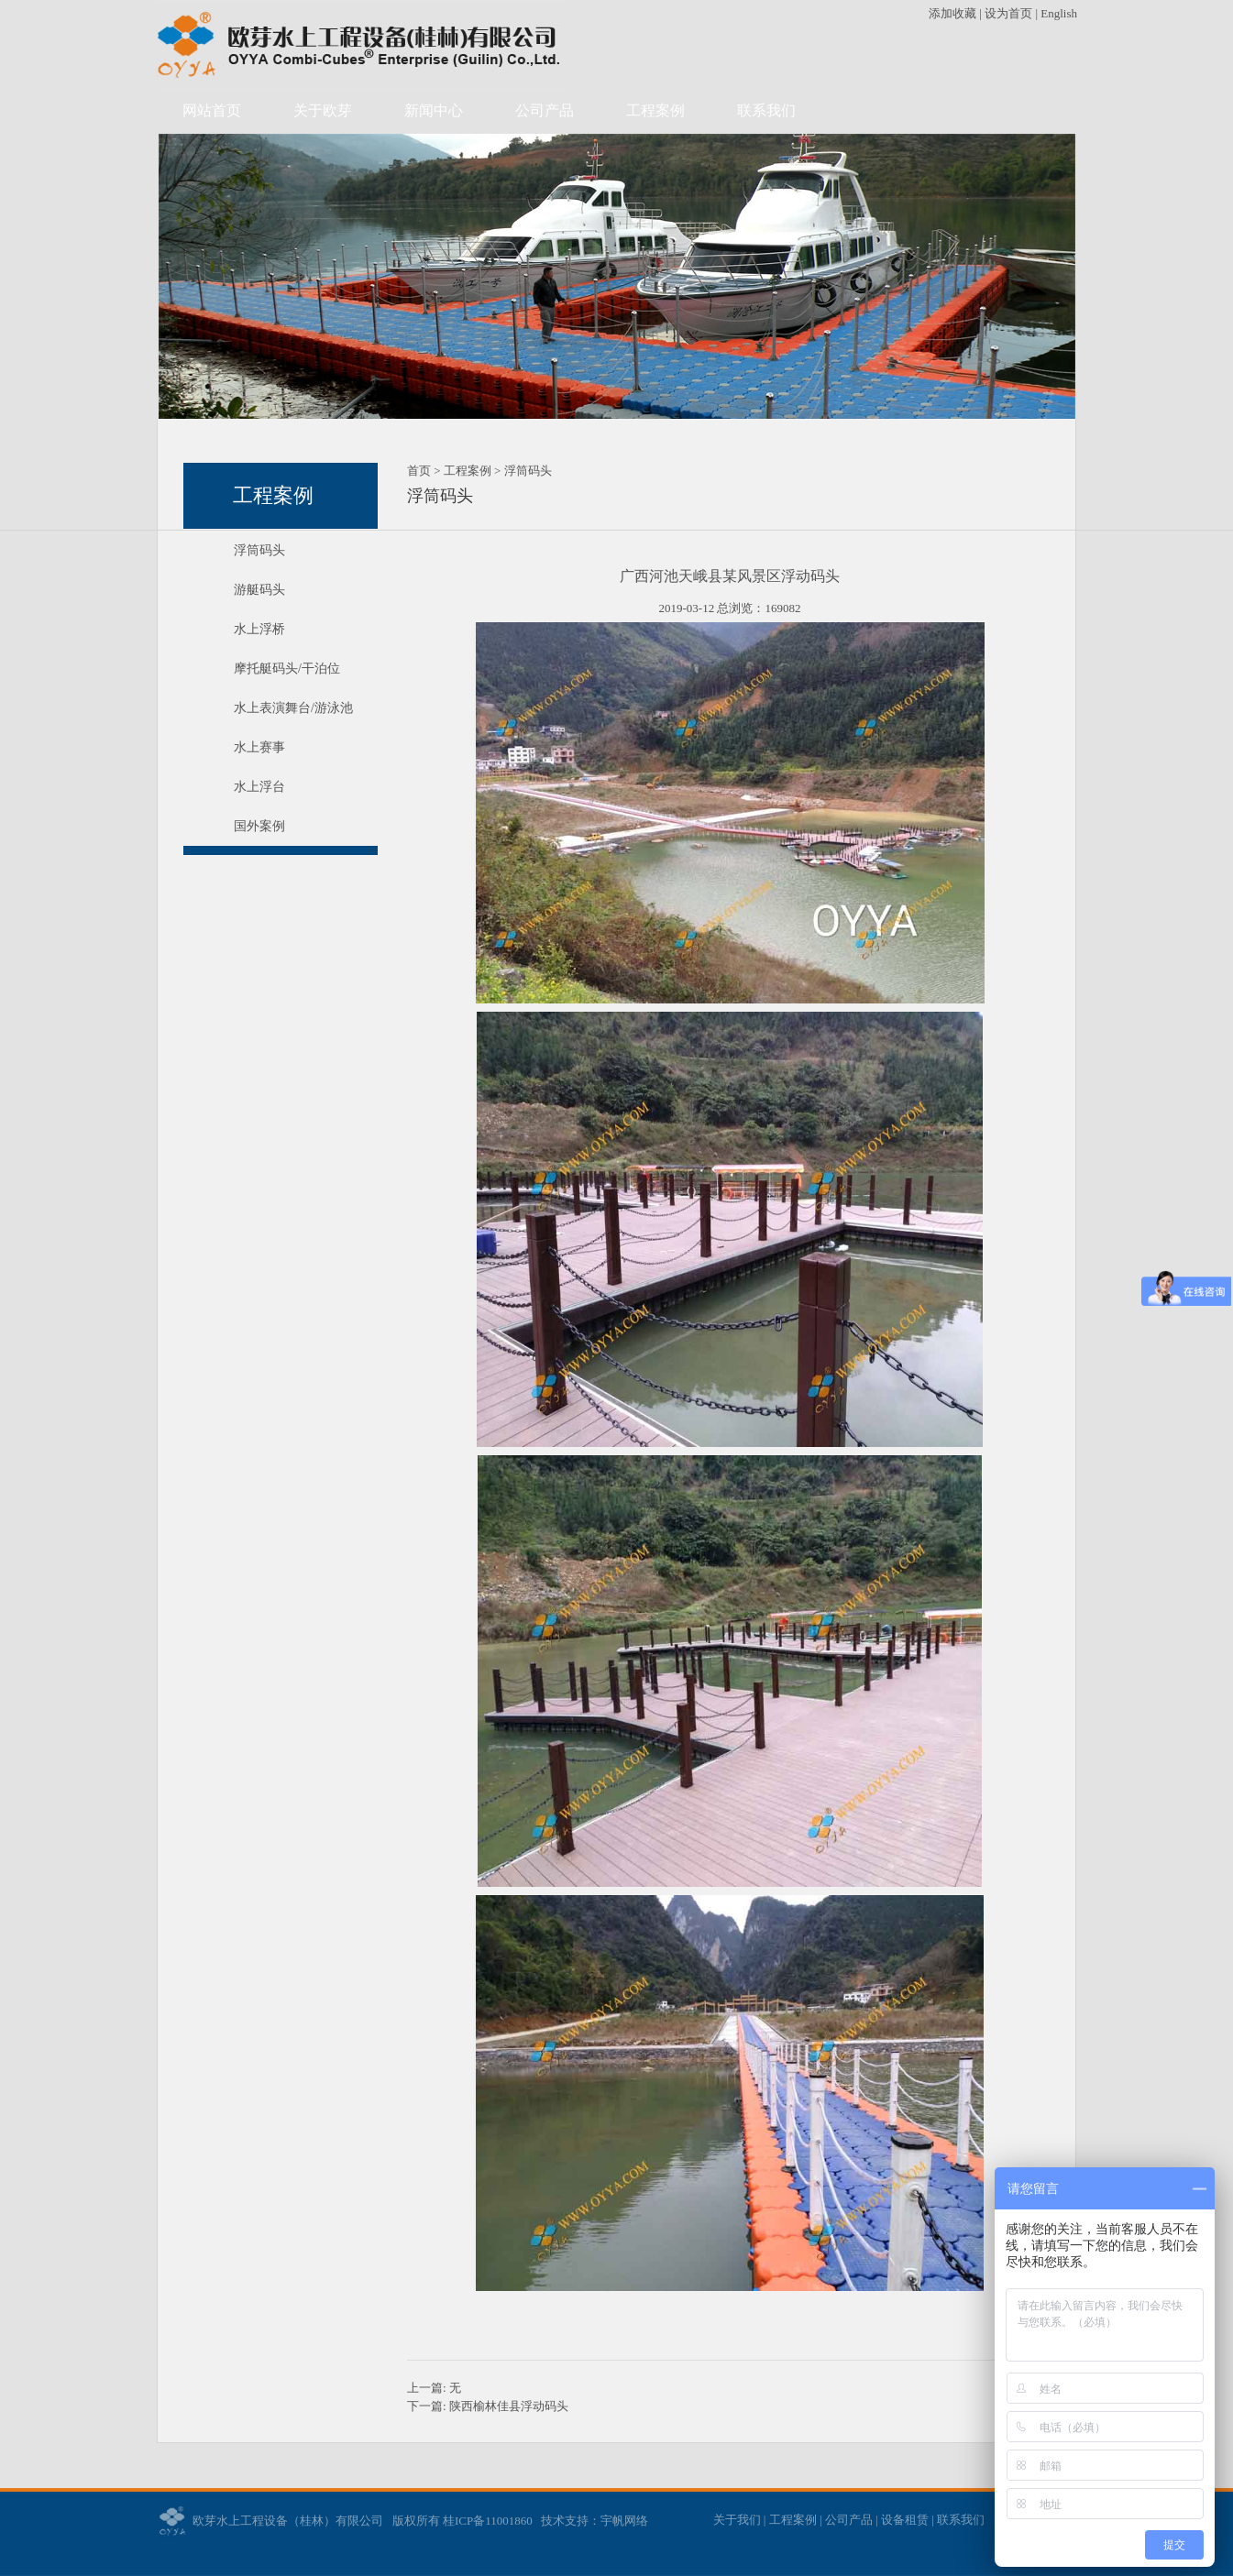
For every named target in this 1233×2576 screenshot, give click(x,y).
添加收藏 (954, 13)
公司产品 (544, 110)
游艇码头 (259, 590)
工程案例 (655, 110)
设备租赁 (905, 2520)
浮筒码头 (259, 550)
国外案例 (259, 826)
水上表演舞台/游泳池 (293, 708)
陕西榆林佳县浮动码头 (508, 2406)
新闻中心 (433, 110)
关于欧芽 (322, 110)
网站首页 (211, 110)
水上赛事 (259, 747)
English (1058, 13)
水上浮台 (259, 787)
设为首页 (1008, 13)
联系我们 (766, 110)
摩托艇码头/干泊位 (287, 668)
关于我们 (737, 2520)
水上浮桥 (259, 629)
